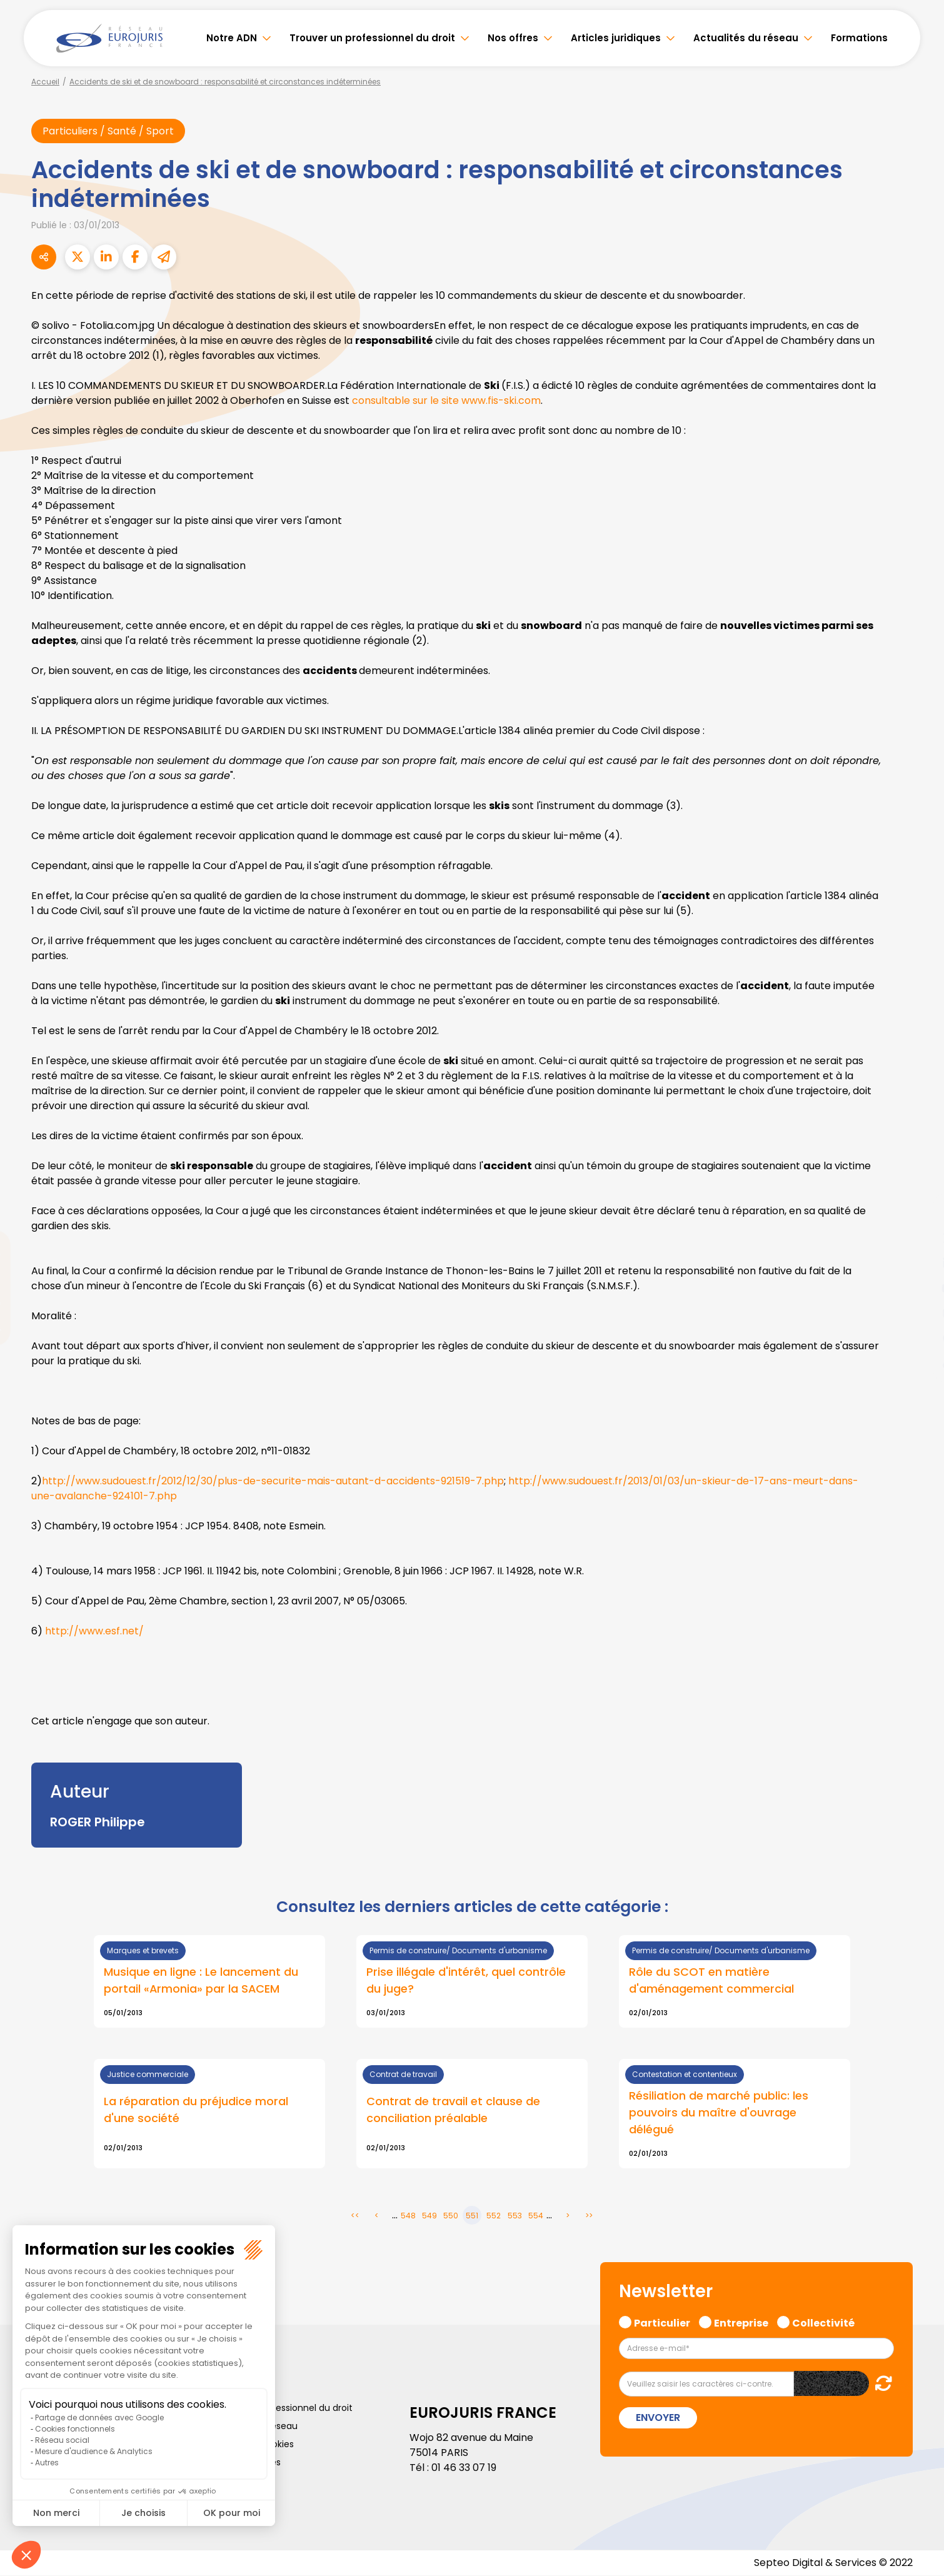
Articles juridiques (616, 37)
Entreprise (741, 2321)
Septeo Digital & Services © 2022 (833, 2563)
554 (535, 2215)
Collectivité (823, 2321)
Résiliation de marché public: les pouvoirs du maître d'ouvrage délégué (718, 2113)
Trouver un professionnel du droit (372, 37)
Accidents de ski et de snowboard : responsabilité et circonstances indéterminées (225, 81)
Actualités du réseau (745, 37)
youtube (919, 1288)
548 (408, 2215)
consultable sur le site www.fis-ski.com (446, 400)
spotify (919, 1338)
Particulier (662, 2321)
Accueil (45, 81)
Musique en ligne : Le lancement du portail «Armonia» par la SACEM (201, 1981)
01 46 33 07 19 (463, 2467)
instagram (919, 1313)
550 (450, 2215)
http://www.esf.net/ (94, 1631)
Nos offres (513, 37)
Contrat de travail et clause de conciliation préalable (453, 2110)
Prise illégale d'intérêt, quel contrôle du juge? (466, 1981)
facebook (919, 1213)
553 (515, 2215)
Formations (859, 37)
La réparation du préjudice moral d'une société (196, 2110)
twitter (919, 1238)
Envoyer (658, 2418)
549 (429, 2215)
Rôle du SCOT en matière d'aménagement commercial (711, 1981)
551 (472, 2215)
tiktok (919, 1363)
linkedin (919, 1263)
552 (493, 2215)
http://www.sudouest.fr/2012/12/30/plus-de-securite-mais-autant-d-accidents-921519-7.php (273, 1481)
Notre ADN (231, 37)
